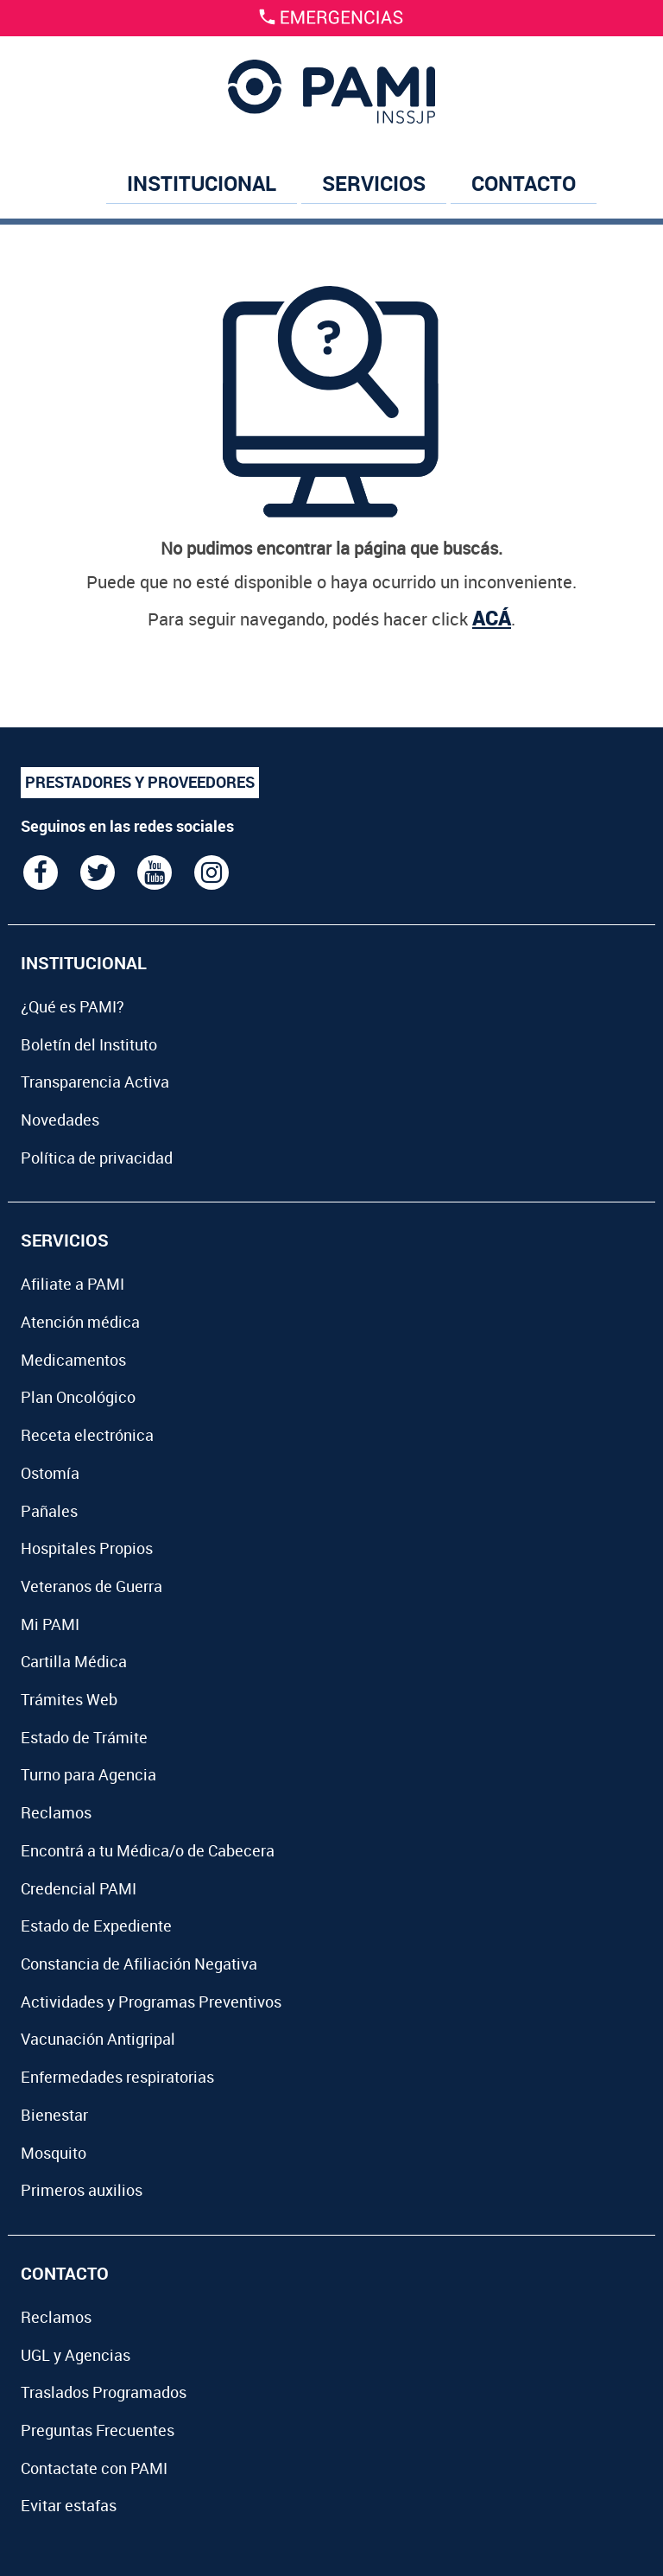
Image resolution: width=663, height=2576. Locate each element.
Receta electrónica (87, 1434)
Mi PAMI (50, 1624)
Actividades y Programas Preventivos (151, 2001)
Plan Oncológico (78, 1396)
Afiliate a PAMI (72, 1283)
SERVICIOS (374, 183)
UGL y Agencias (75, 2354)
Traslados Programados (103, 2392)
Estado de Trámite (84, 1737)
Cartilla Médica (74, 1661)
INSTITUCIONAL (201, 183)
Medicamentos (73, 1359)
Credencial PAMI (78, 1888)
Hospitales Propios (87, 1548)
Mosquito (53, 2152)
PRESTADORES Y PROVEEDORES (140, 781)
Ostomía (50, 1472)
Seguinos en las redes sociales (127, 825)
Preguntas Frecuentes (97, 2430)
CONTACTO (523, 183)
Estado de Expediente (96, 1925)
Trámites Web (69, 1699)
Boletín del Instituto (89, 1044)
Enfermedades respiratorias (117, 2076)
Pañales (49, 1511)
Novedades (60, 1119)
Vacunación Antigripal (98, 2038)
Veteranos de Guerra (91, 1586)
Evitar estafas (69, 2505)
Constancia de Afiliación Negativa (139, 1963)
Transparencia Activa (95, 1081)
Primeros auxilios (81, 2189)
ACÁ (491, 617)
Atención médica (80, 1321)
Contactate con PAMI (94, 2468)
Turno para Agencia (88, 1774)
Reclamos (56, 1812)
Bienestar (54, 2114)
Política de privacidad (97, 1157)
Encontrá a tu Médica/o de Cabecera (148, 1850)
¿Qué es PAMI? (72, 1006)
